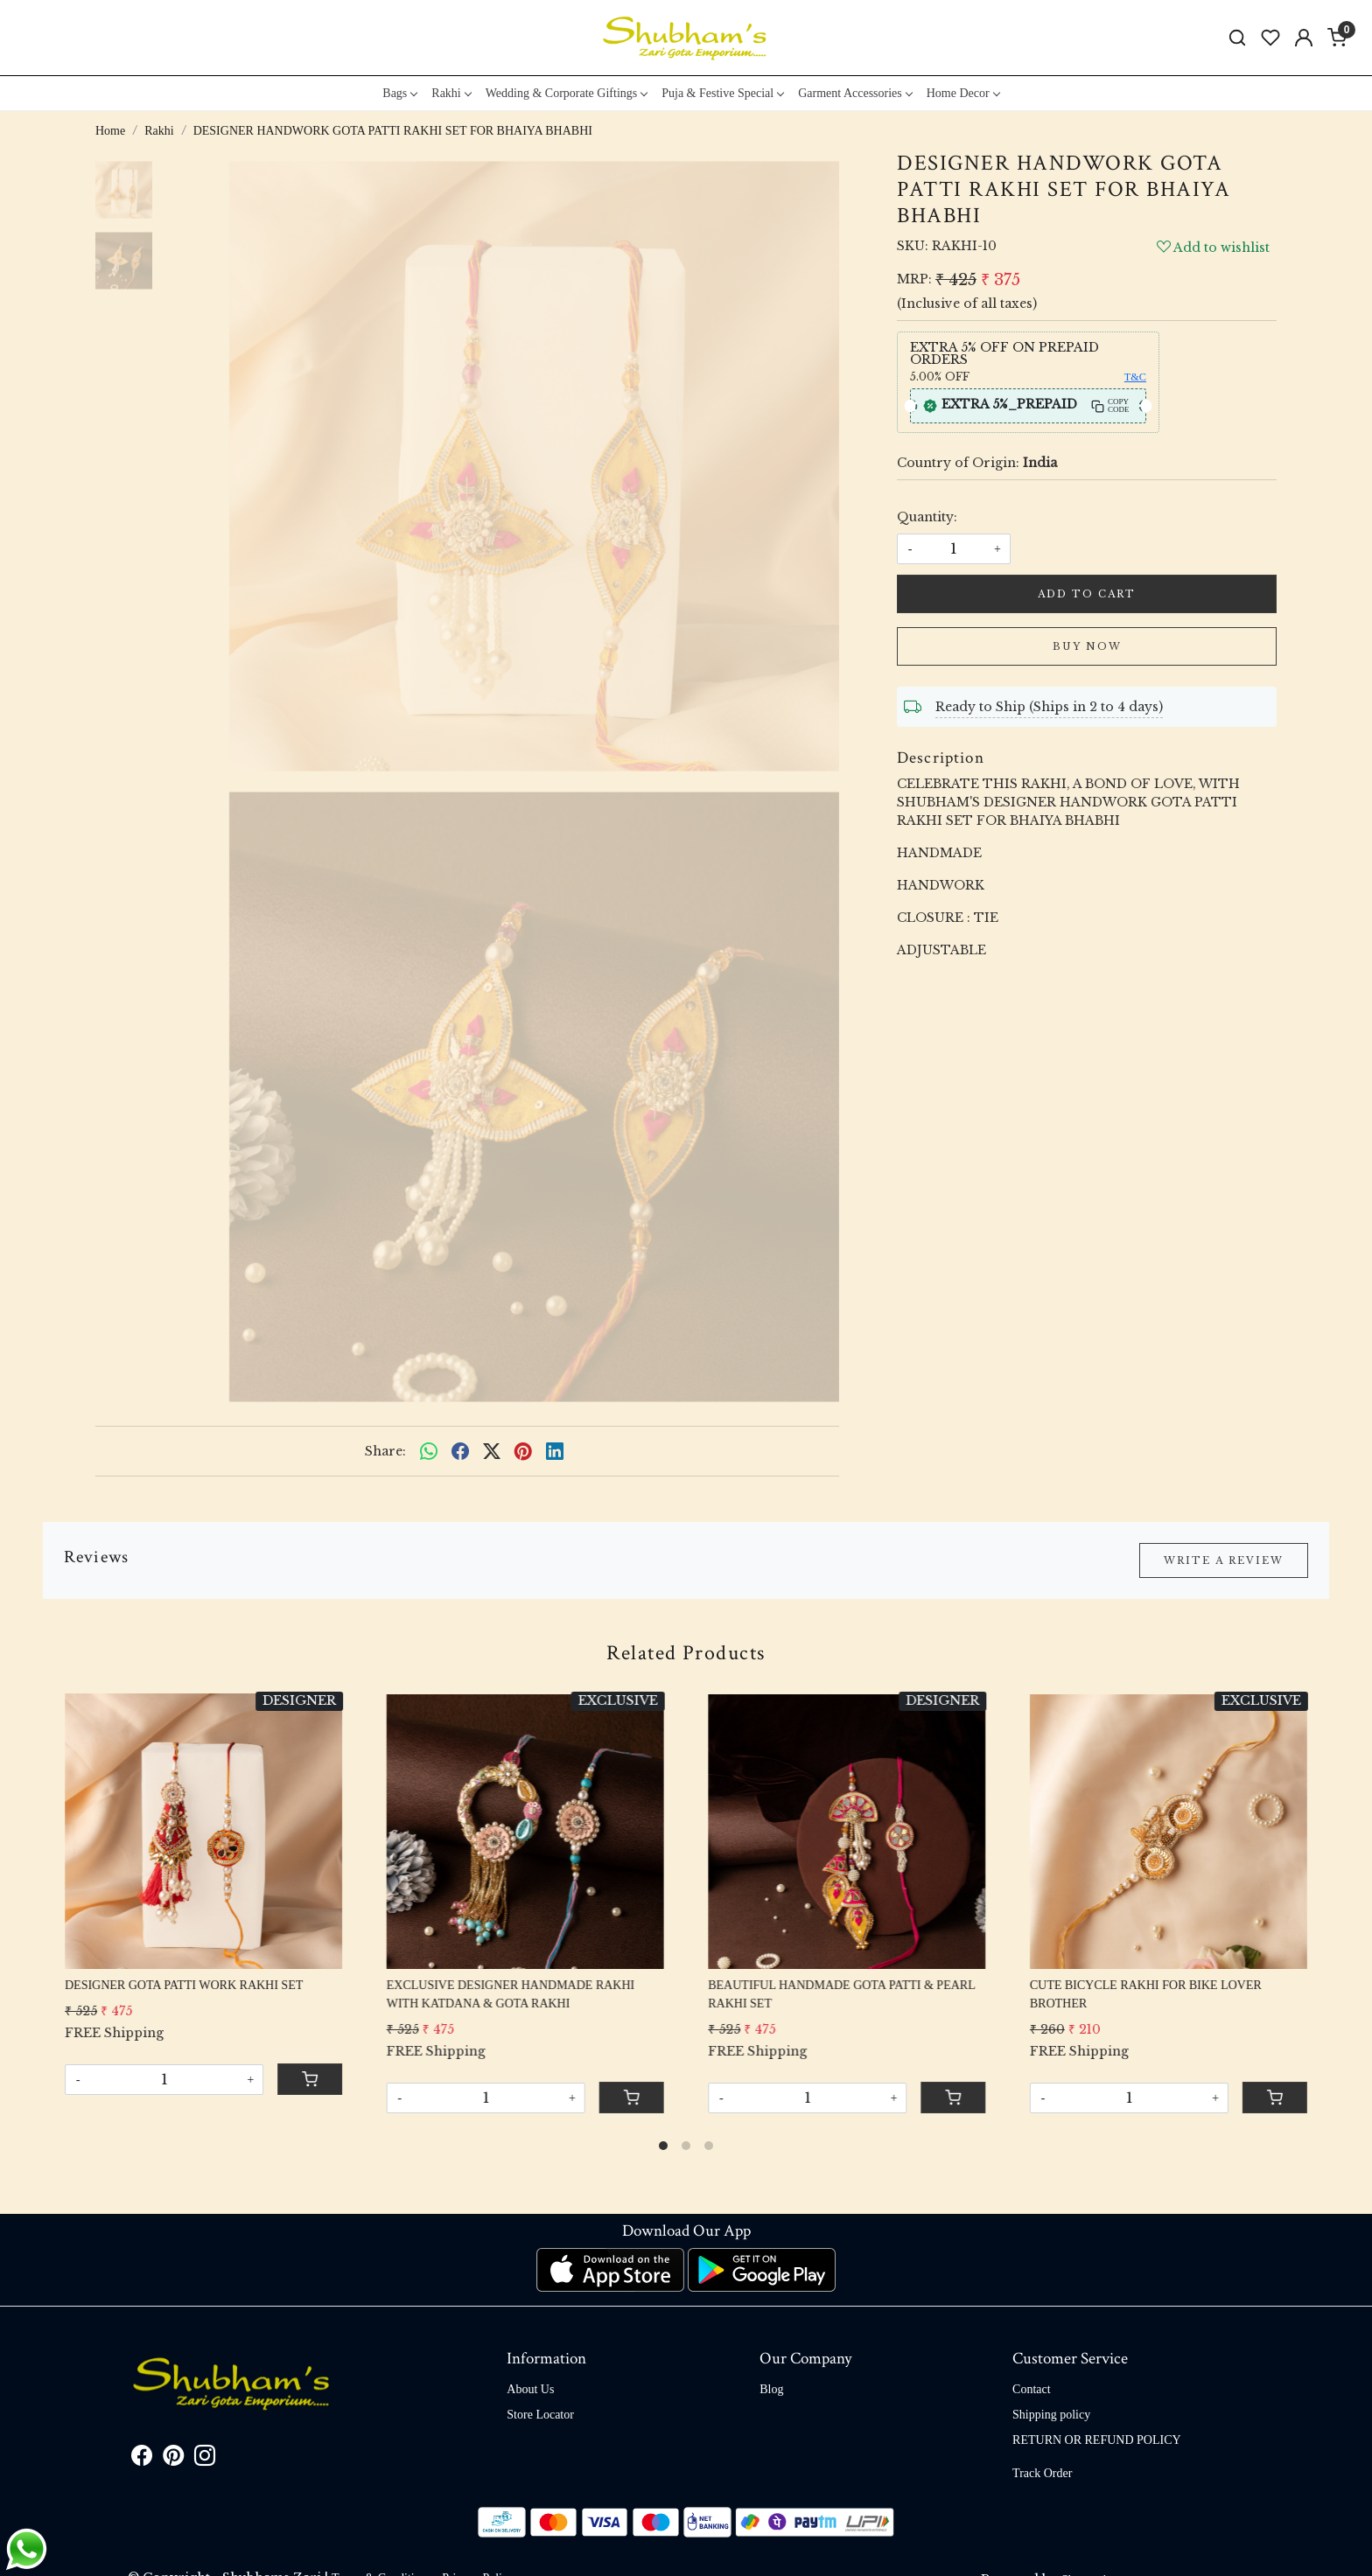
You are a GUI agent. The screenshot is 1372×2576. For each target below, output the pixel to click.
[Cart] (309, 2079)
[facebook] (460, 1451)
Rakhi (450, 93)
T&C (1135, 377)
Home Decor (963, 93)
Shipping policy (1051, 2414)
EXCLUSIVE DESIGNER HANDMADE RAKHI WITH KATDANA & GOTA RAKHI (511, 1994)
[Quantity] (164, 2079)
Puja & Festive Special (722, 93)
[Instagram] (205, 2459)
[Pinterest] (173, 2459)
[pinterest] (523, 1451)
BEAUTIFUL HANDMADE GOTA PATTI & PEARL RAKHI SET (841, 1994)
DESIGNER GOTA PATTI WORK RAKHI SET (184, 1985)
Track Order (1042, 2473)
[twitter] (492, 1451)
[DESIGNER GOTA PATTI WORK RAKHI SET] (203, 1830)
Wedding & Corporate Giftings (566, 93)
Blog (771, 2389)
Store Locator (540, 2414)
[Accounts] (1303, 37)
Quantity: (927, 517)
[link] (1237, 38)
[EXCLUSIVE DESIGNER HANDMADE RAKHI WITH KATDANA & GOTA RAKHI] (525, 1830)
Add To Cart (1087, 594)
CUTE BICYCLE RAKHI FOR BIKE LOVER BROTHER (1146, 1994)
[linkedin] (554, 1451)
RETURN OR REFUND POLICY (1096, 2440)
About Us (530, 2389)
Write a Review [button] (1224, 1560)
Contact (1031, 2389)
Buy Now (1087, 646)
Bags (399, 93)
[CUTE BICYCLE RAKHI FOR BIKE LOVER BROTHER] (1168, 1830)
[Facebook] (142, 2459)
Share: (385, 1451)
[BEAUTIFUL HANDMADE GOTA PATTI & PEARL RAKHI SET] (846, 1830)
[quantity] (954, 549)
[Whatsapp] (428, 1451)
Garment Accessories (855, 93)
